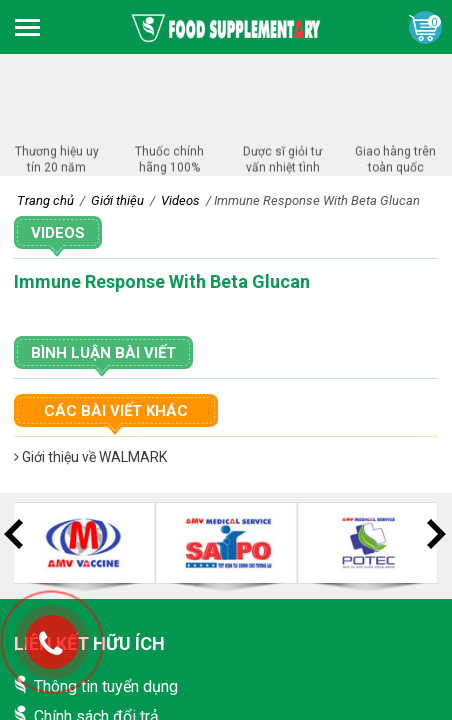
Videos (58, 233)
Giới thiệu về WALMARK (90, 457)
